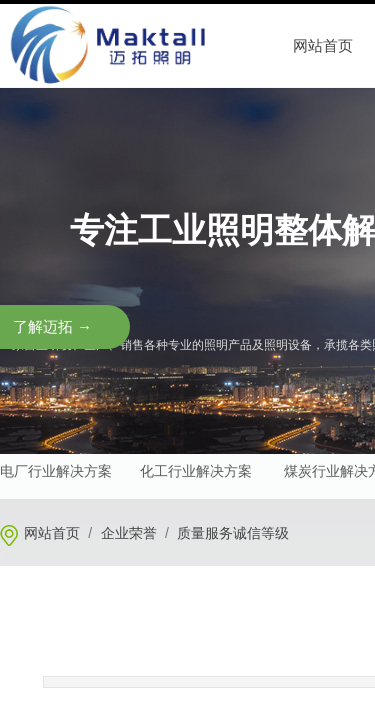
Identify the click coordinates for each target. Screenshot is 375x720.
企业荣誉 (129, 533)
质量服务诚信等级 (233, 533)
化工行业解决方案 (196, 471)
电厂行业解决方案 (56, 471)
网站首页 (52, 533)
